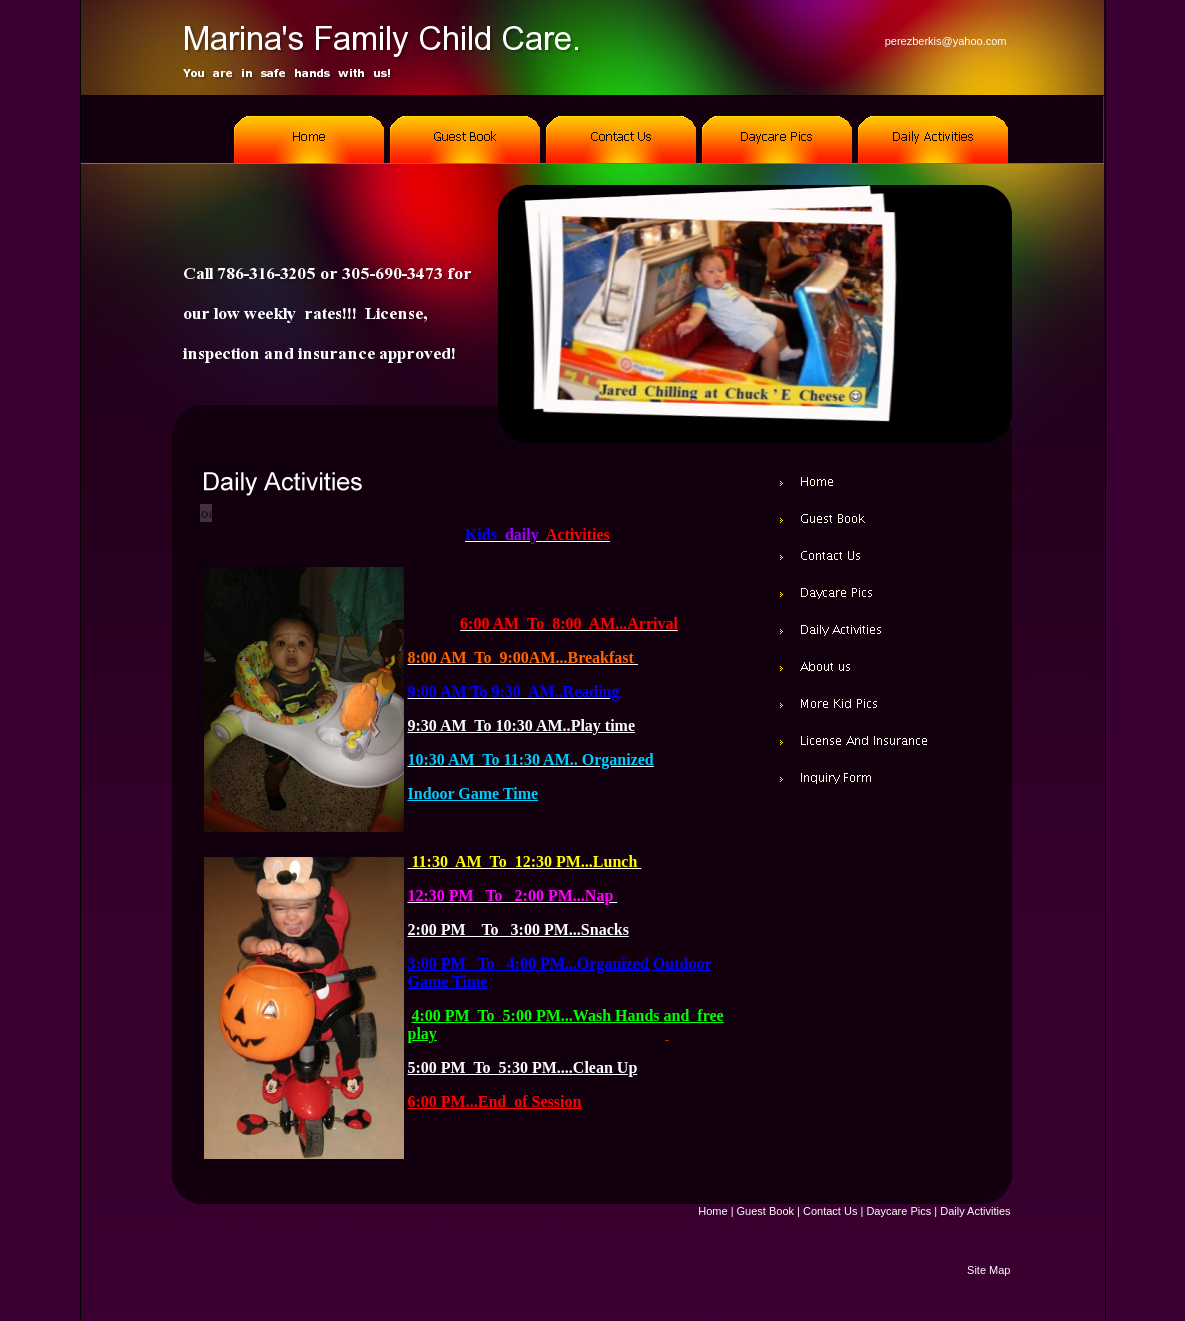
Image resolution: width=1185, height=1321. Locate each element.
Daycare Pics (898, 1211)
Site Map (988, 1270)
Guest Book (765, 1211)
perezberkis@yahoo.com (946, 41)
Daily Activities (975, 1211)
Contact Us (830, 1211)
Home (712, 1211)
